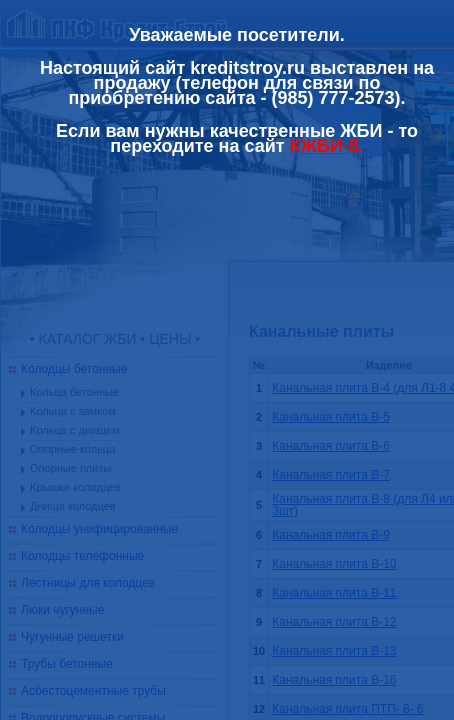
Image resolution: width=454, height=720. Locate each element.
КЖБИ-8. (327, 146)
